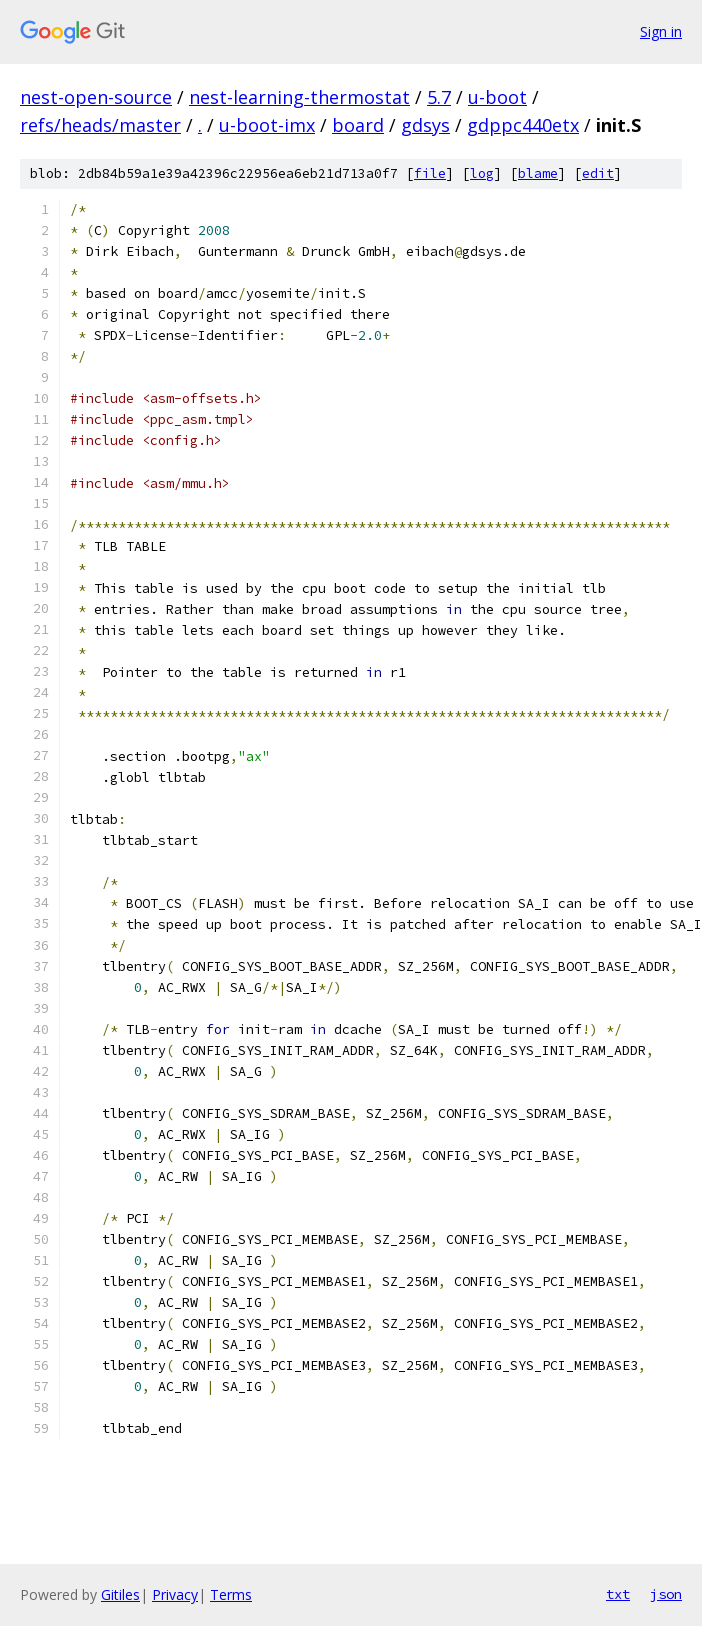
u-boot (497, 97)
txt (618, 1594)
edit (598, 173)
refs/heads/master (100, 125)
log (482, 173)
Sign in (661, 31)
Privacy (175, 1594)
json (666, 1594)
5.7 (439, 97)
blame (538, 173)
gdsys (425, 125)
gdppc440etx (523, 125)
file (430, 173)
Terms (231, 1594)
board (358, 125)
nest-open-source (96, 97)
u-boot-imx (267, 125)
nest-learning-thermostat (299, 97)
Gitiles (120, 1594)
